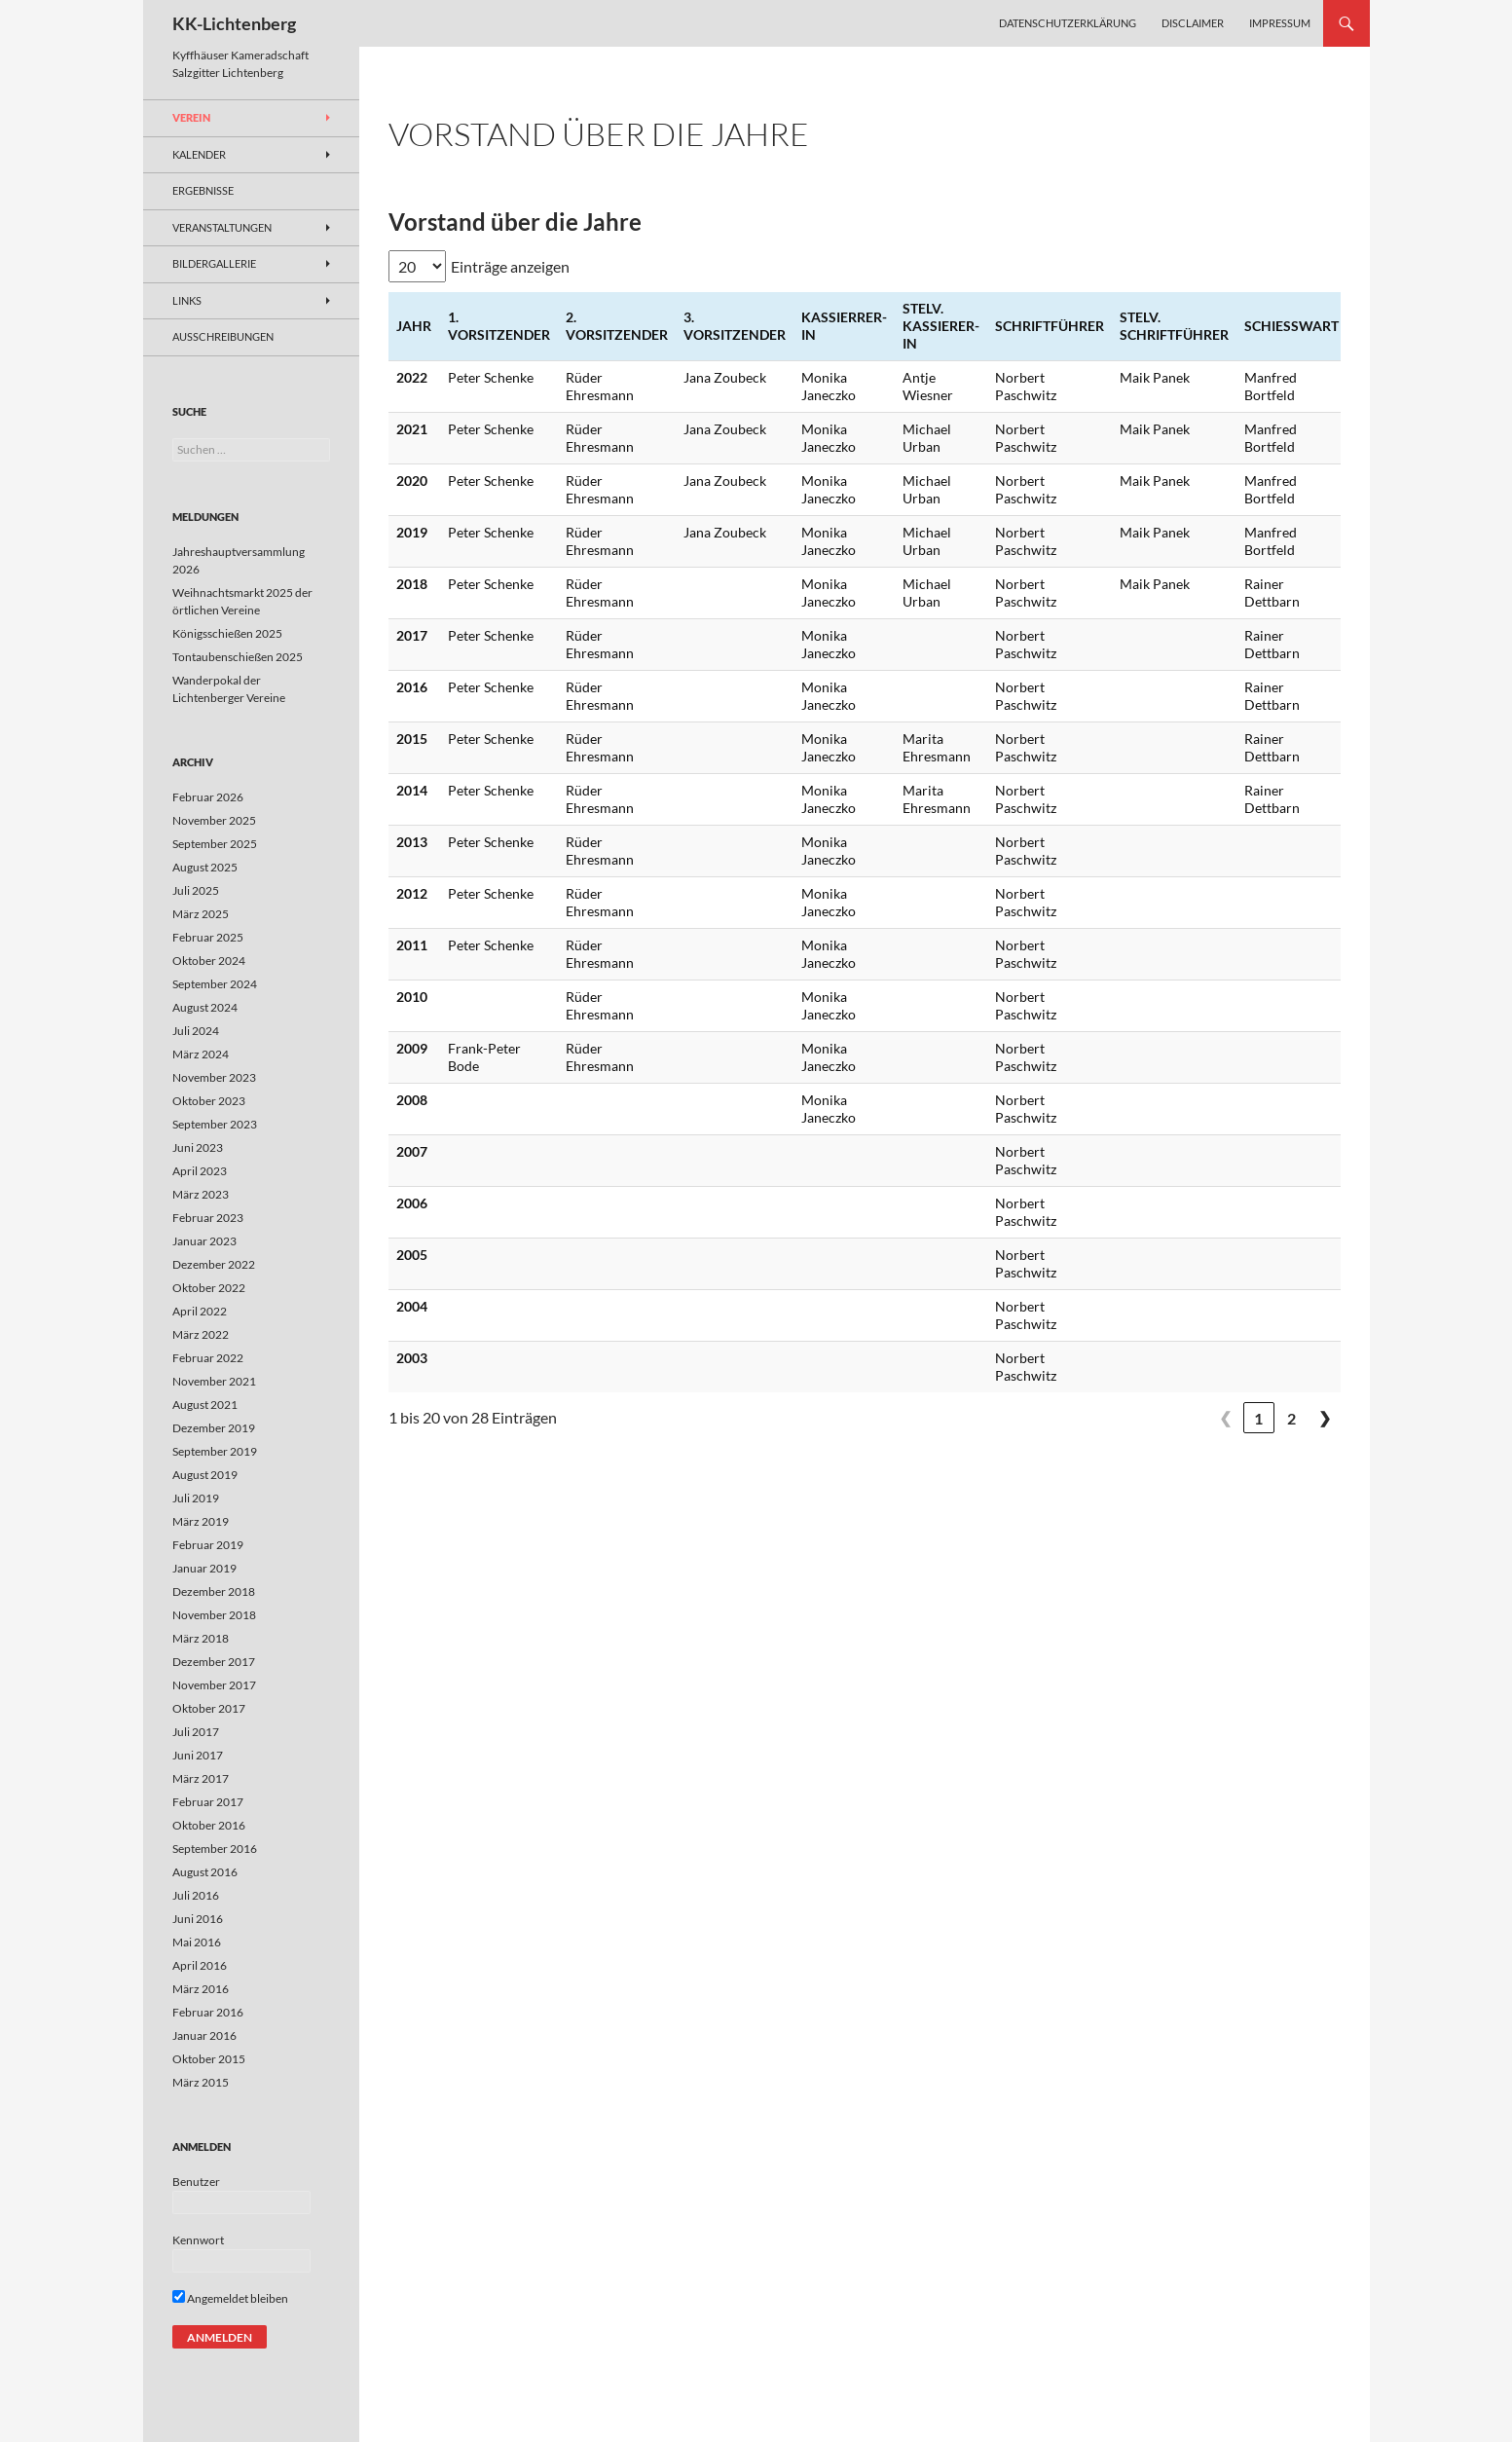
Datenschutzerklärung (1067, 23)
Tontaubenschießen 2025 (237, 656)
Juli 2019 (195, 1498)
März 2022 (200, 1334)
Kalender (199, 154)
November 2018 (214, 1615)
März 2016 (200, 1988)
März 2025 (200, 913)
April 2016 (199, 1965)
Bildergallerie (214, 263)
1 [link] (1258, 1418)
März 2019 (200, 1521)
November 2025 (214, 820)
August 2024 (205, 1007)
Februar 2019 (207, 1544)
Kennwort (198, 2240)
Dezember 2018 (213, 1591)
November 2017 (214, 1685)
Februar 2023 (207, 1217)
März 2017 (200, 1778)
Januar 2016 (204, 2035)
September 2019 (214, 1451)
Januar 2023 (204, 1241)
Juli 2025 (195, 890)
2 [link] (1291, 1418)
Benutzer (196, 2181)
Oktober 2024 (208, 960)
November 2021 (214, 1381)
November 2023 (214, 1077)
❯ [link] (1324, 1417)
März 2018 (200, 1638)
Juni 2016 (197, 1918)
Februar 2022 (207, 1357)
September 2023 (214, 1124)
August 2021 (205, 1404)
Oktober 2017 (208, 1708)
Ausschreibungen (223, 336)
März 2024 (200, 1054)
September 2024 (214, 984)
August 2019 (205, 1474)
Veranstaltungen (222, 227)
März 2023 (200, 1194)
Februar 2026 (207, 797)
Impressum (1279, 23)
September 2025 (214, 843)
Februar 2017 (207, 1801)
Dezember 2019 (213, 1428)
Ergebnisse (203, 190)
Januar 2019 (204, 1568)
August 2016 (205, 1872)
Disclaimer (1193, 23)
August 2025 (205, 867)
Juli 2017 (195, 1731)
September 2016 (214, 1848)
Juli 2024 (195, 1030)
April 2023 (199, 1171)
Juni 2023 (197, 1147)
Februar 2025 (207, 937)
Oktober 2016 (208, 1825)
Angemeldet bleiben (230, 2298)
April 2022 (199, 1311)
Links (187, 300)
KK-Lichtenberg (234, 23)
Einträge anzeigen (510, 266)
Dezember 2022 (213, 1264)
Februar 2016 (207, 2012)
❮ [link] (1225, 1417)
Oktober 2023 (208, 1100)
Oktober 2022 (208, 1287)
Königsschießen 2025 (227, 633)
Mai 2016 (196, 1942)
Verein (191, 117)
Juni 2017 (197, 1755)
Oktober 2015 (208, 2059)
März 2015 (200, 2082)
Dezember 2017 (213, 1661)
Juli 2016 (195, 1895)
